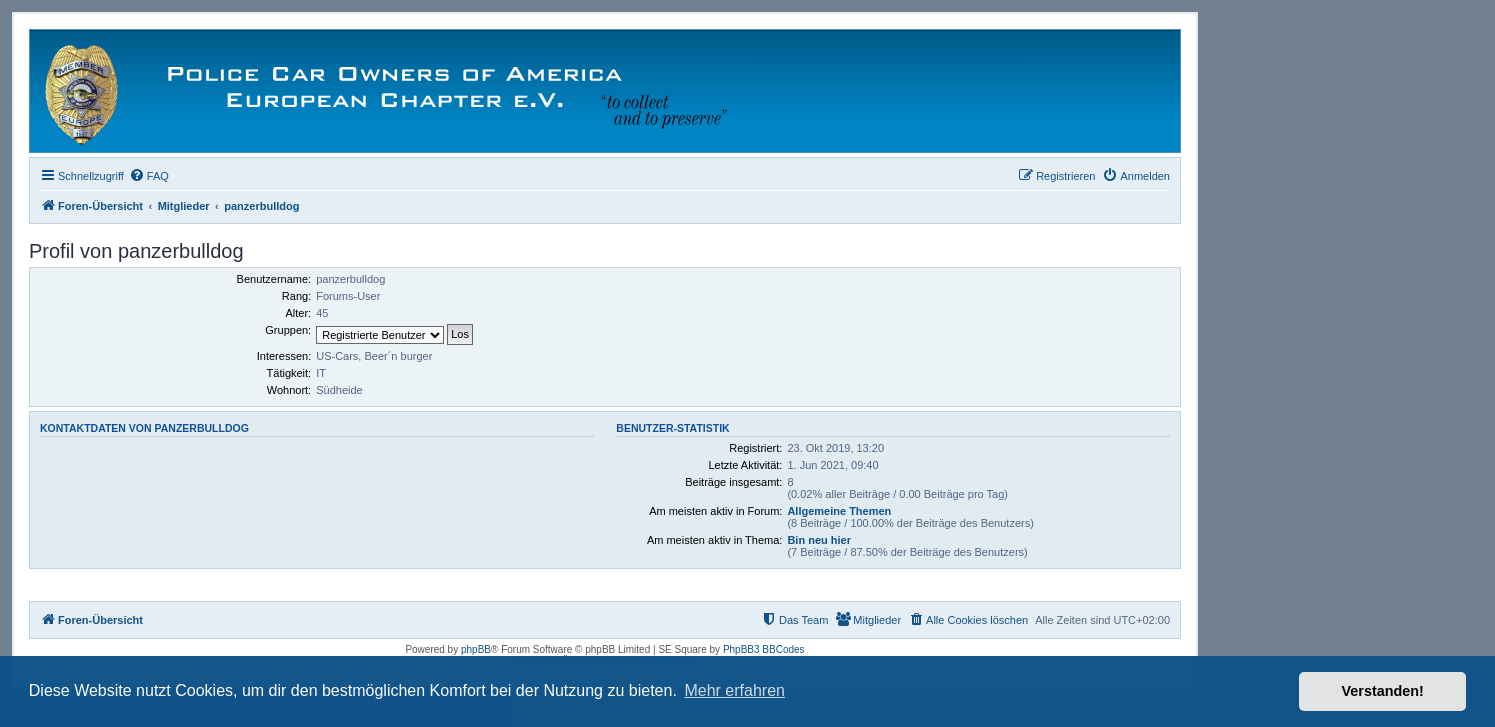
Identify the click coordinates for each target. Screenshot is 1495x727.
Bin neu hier (819, 540)
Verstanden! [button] (1383, 691)
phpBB (476, 649)
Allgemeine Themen (839, 511)
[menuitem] (149, 176)
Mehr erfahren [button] (734, 690)
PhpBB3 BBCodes (764, 649)
